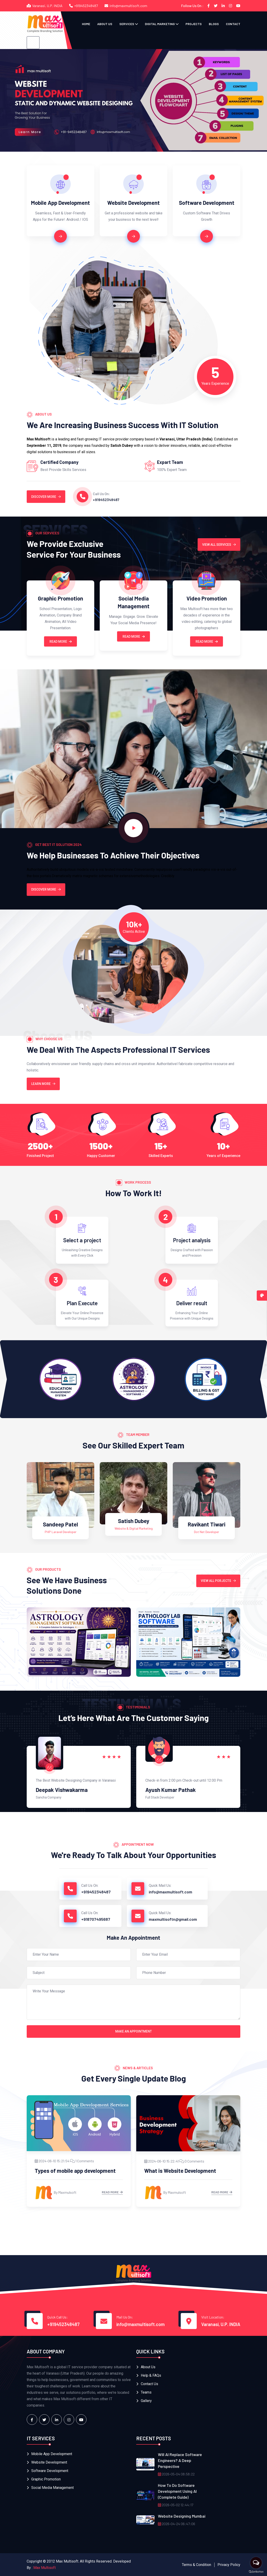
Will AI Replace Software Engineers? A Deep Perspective (180, 2460)
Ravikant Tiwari (206, 1524)
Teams (146, 2392)
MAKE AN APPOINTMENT (133, 2031)
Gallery (146, 2401)
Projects (194, 24)
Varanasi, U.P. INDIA (220, 2324)
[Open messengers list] (256, 2562)
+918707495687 (95, 1919)
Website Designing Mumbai (181, 2516)
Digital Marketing (160, 24)
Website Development (133, 202)
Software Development (206, 202)
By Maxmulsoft (55, 2193)
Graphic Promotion (60, 598)
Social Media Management (52, 2487)
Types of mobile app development (75, 2170)
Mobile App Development (60, 202)
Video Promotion (206, 598)
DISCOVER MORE (46, 497)
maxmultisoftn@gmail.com (173, 1919)
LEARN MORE (43, 1084)
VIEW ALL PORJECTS (218, 1581)
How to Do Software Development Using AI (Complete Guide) (177, 2491)
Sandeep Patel (60, 1524)
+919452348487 (86, 5)
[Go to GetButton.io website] (256, 2571)
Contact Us (149, 2384)
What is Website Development (180, 2170)
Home (86, 24)
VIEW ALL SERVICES (219, 544)
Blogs (214, 24)
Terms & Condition (196, 2565)
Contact (233, 24)
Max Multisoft (44, 2568)
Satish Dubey (133, 1521)
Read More (61, 641)
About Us (104, 24)
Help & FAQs (151, 2375)
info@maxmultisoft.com (128, 5)
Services (126, 24)
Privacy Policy (228, 2565)
